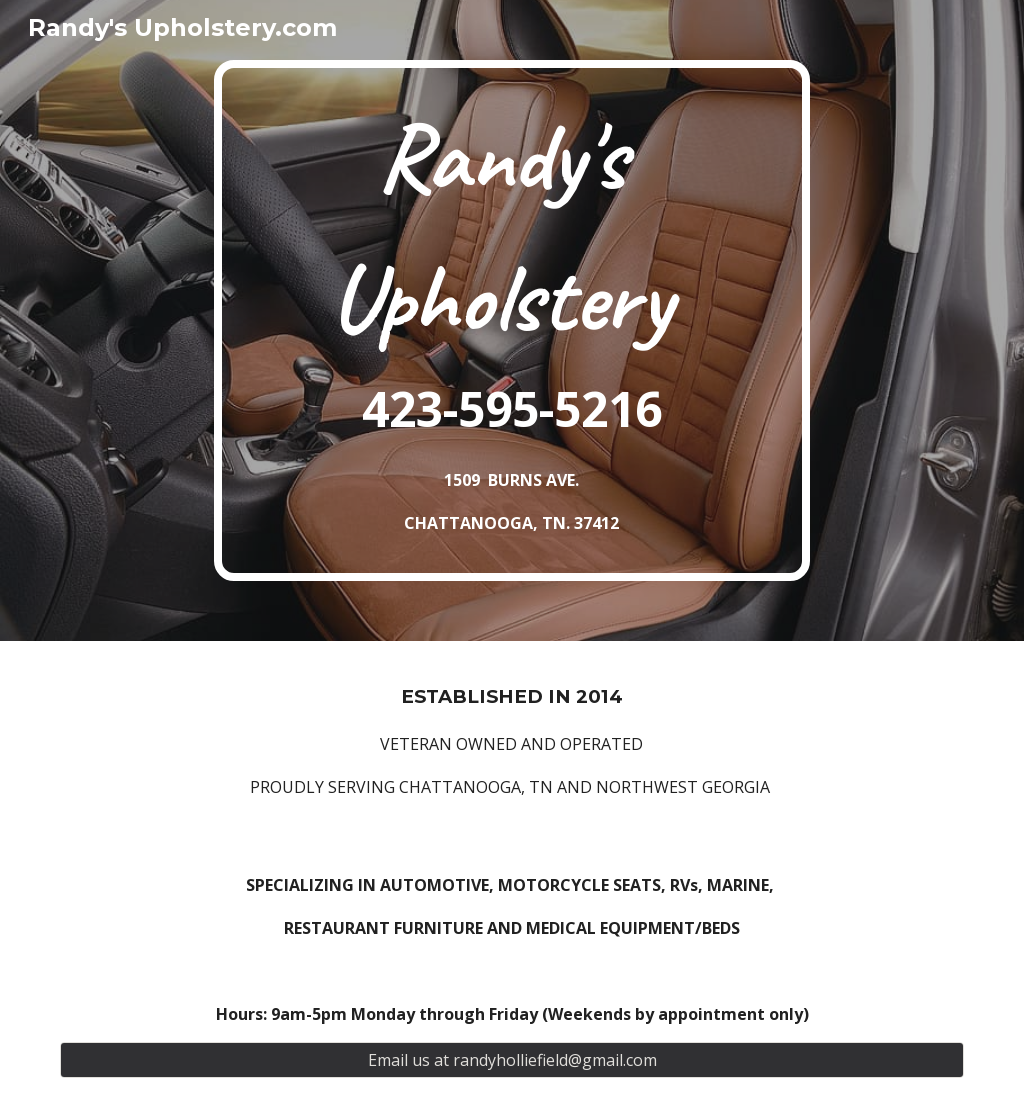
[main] (511, 320)
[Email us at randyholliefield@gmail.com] (512, 1060)
